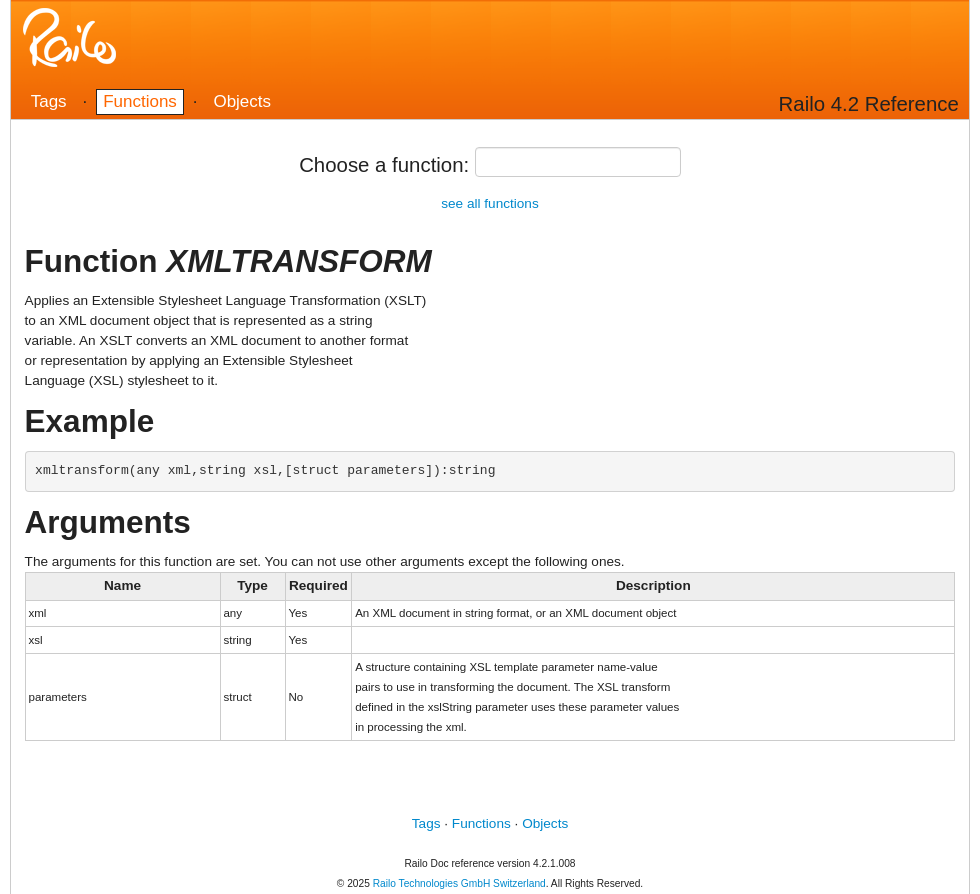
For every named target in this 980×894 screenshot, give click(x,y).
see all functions (489, 203)
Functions (140, 101)
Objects (242, 101)
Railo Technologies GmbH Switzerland (459, 883)
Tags (49, 101)
